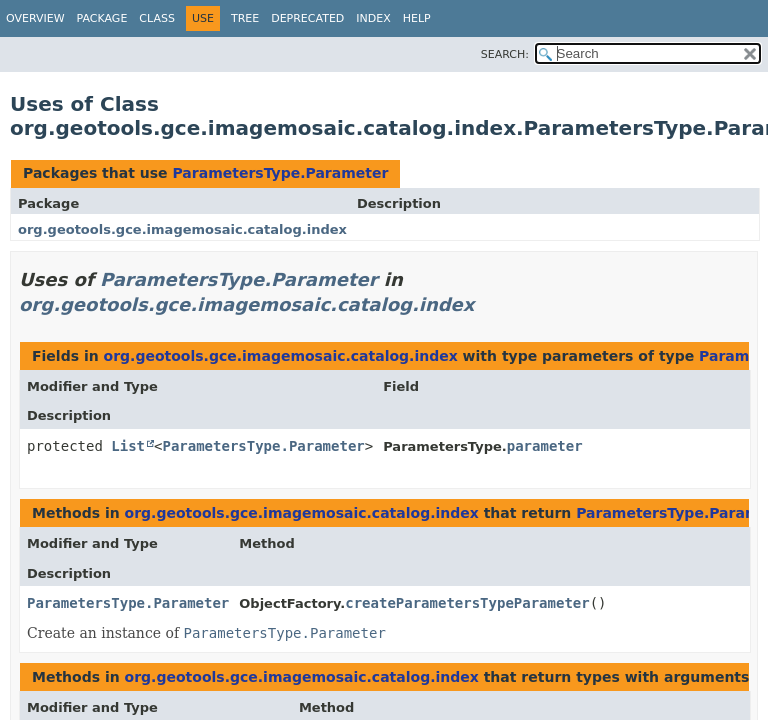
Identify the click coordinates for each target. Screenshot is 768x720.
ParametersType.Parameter (280, 173)
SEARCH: (505, 54)
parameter (545, 446)
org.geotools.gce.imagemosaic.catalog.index (182, 229)
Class (157, 18)
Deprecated (307, 18)
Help (417, 18)
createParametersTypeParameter (467, 603)
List (128, 446)
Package (102, 18)
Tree (245, 18)
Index (373, 18)
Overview (35, 18)
